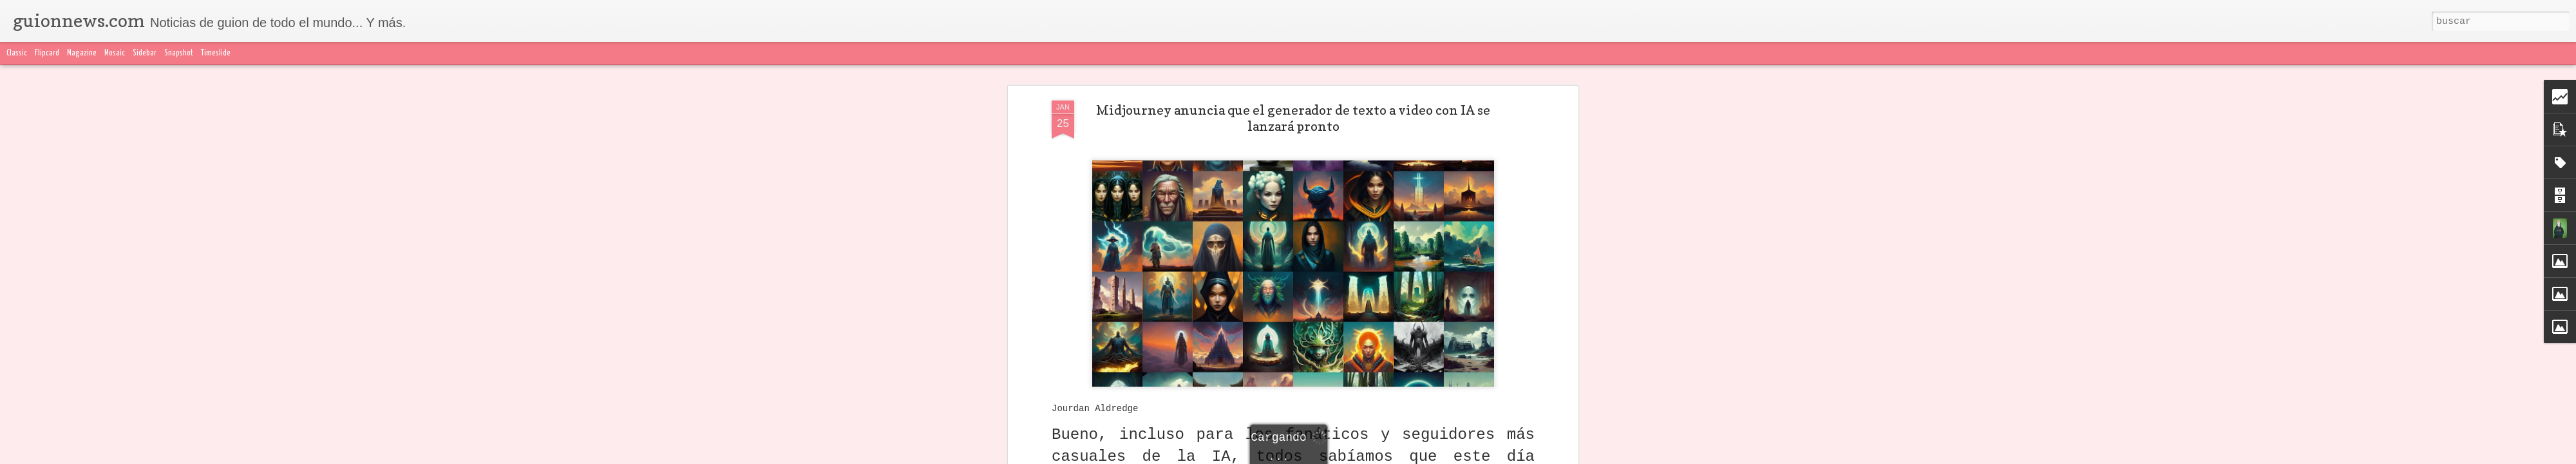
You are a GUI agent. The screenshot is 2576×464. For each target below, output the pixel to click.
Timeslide (216, 53)
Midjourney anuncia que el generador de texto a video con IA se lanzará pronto (1293, 118)
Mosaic (114, 53)
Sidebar (144, 53)
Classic (16, 53)
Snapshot (178, 53)
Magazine (82, 53)
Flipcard (47, 53)
